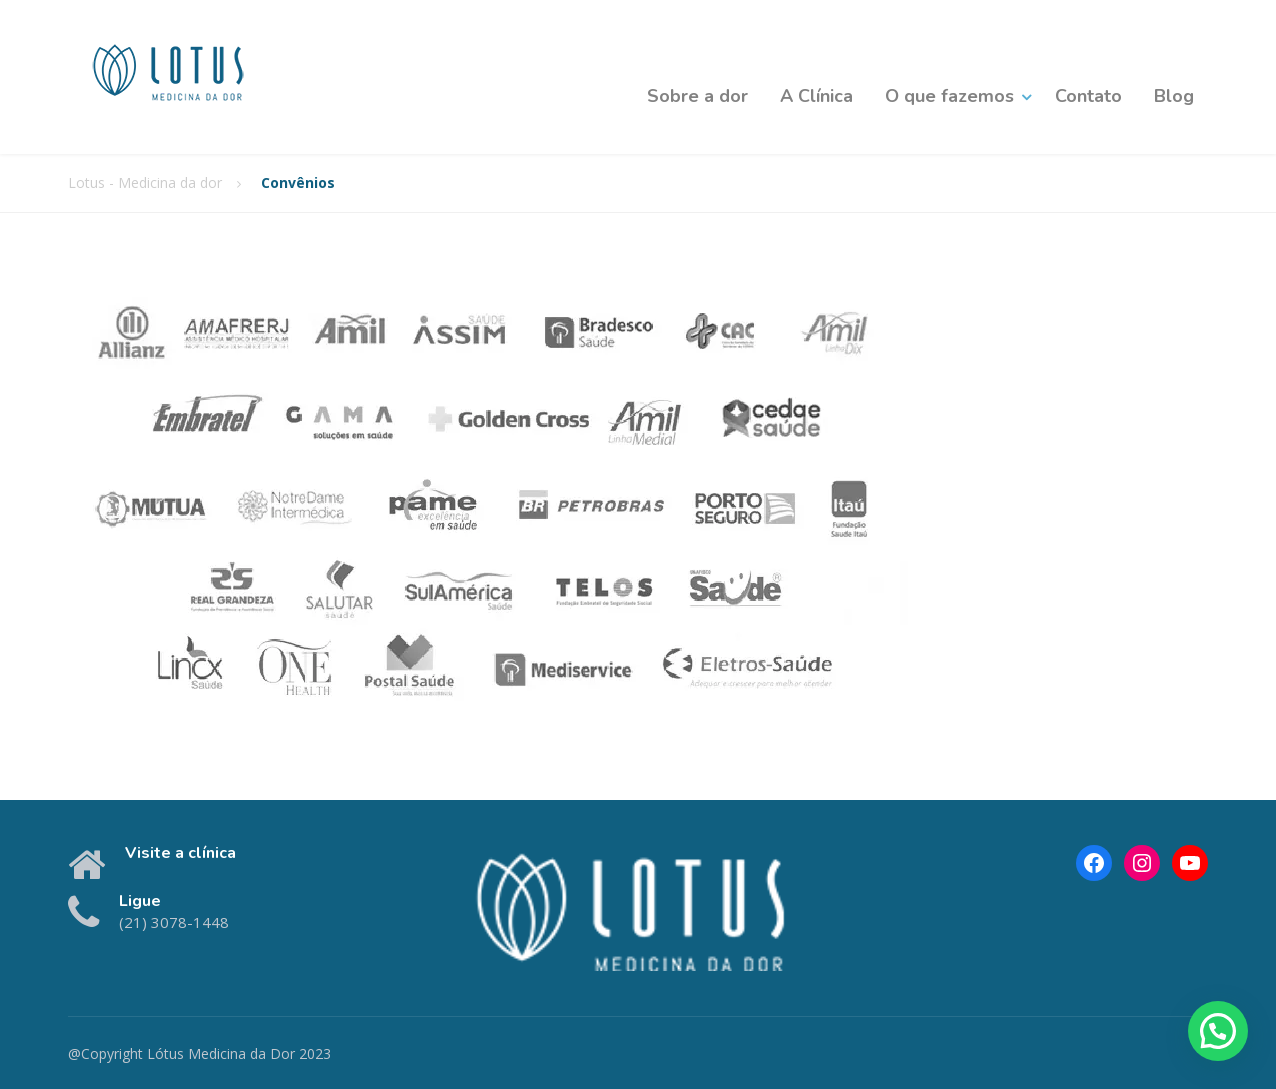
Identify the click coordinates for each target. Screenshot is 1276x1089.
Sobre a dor (697, 96)
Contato (1088, 96)
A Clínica (816, 96)
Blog (1174, 96)
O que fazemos (949, 96)
